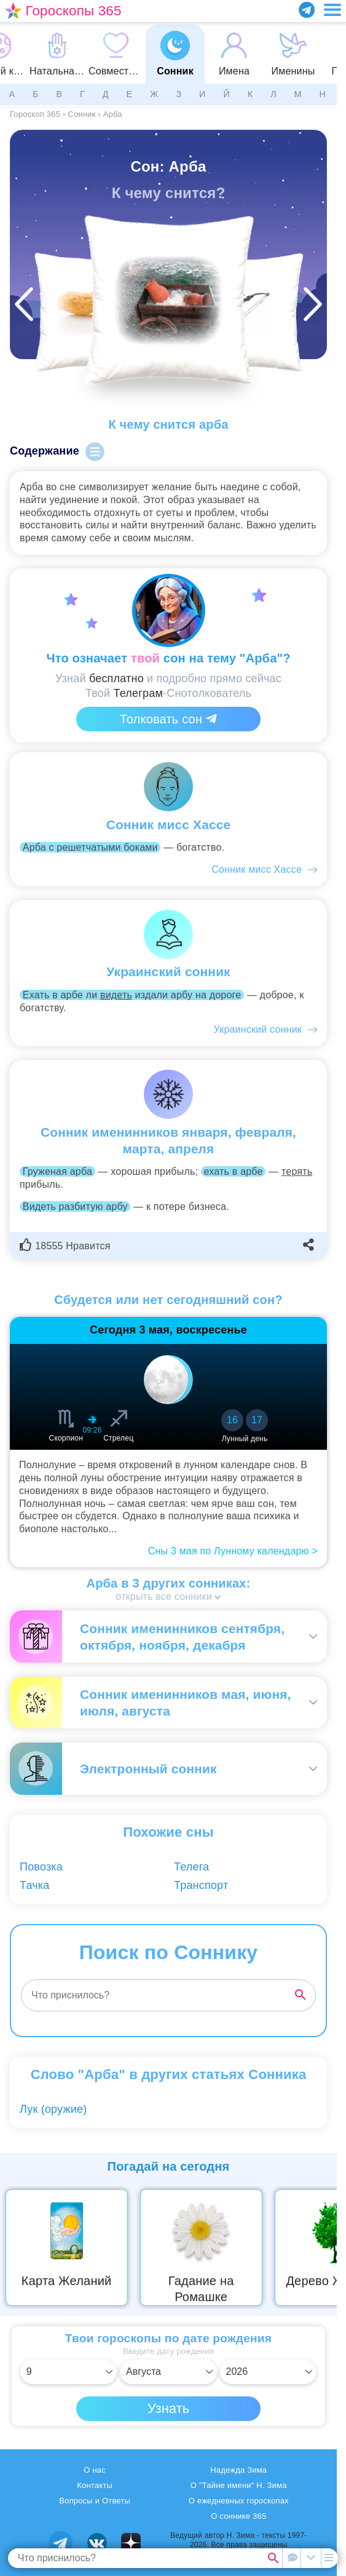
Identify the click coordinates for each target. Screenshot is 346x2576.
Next (329, 2247)
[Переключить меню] (332, 10)
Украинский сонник (258, 1029)
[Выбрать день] (68, 2371)
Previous (18, 2247)
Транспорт (201, 1885)
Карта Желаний (67, 2281)
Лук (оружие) (53, 2109)
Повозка (41, 1867)
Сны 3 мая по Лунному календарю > (233, 1551)
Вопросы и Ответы (94, 2500)
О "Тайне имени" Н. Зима (239, 2485)
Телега (191, 1867)
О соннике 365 (238, 2516)
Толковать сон (168, 719)
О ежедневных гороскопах (239, 2500)
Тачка (34, 1885)
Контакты (94, 2485)
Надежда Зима (238, 2470)
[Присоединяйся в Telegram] (307, 10)
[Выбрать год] (268, 2371)
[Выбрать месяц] (168, 2371)
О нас (95, 2470)
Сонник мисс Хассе (256, 869)
